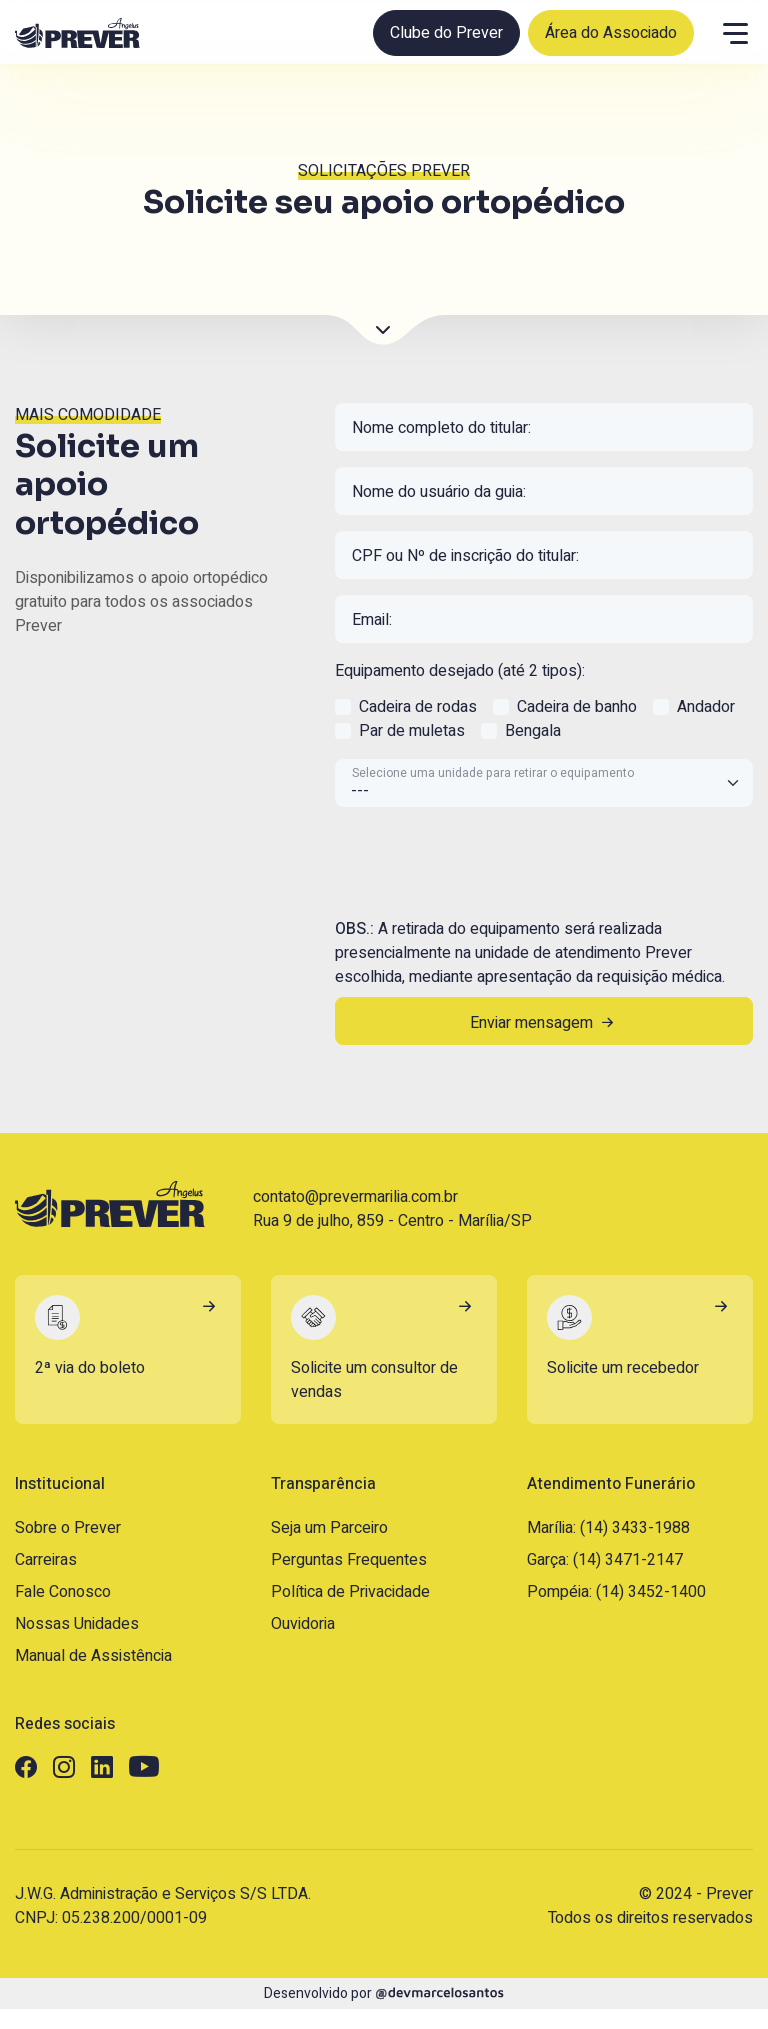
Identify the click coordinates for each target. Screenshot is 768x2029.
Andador (706, 707)
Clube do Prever (446, 33)
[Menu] (735, 33)
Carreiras (46, 1560)
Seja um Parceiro (329, 1528)
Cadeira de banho (577, 707)
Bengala (533, 731)
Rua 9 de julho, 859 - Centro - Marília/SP (392, 1221)
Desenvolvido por (384, 1993)
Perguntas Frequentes (349, 1560)
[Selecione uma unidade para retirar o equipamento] (544, 783)
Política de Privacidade (350, 1592)
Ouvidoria (303, 1624)
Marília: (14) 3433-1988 (608, 1528)
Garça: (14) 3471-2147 (605, 1560)
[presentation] (487, 862)
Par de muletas (412, 731)
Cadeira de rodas (418, 707)
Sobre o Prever (68, 1528)
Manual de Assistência (93, 1656)
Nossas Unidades (77, 1624)
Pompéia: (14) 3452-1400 (616, 1592)
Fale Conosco (63, 1592)
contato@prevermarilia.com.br (355, 1197)
